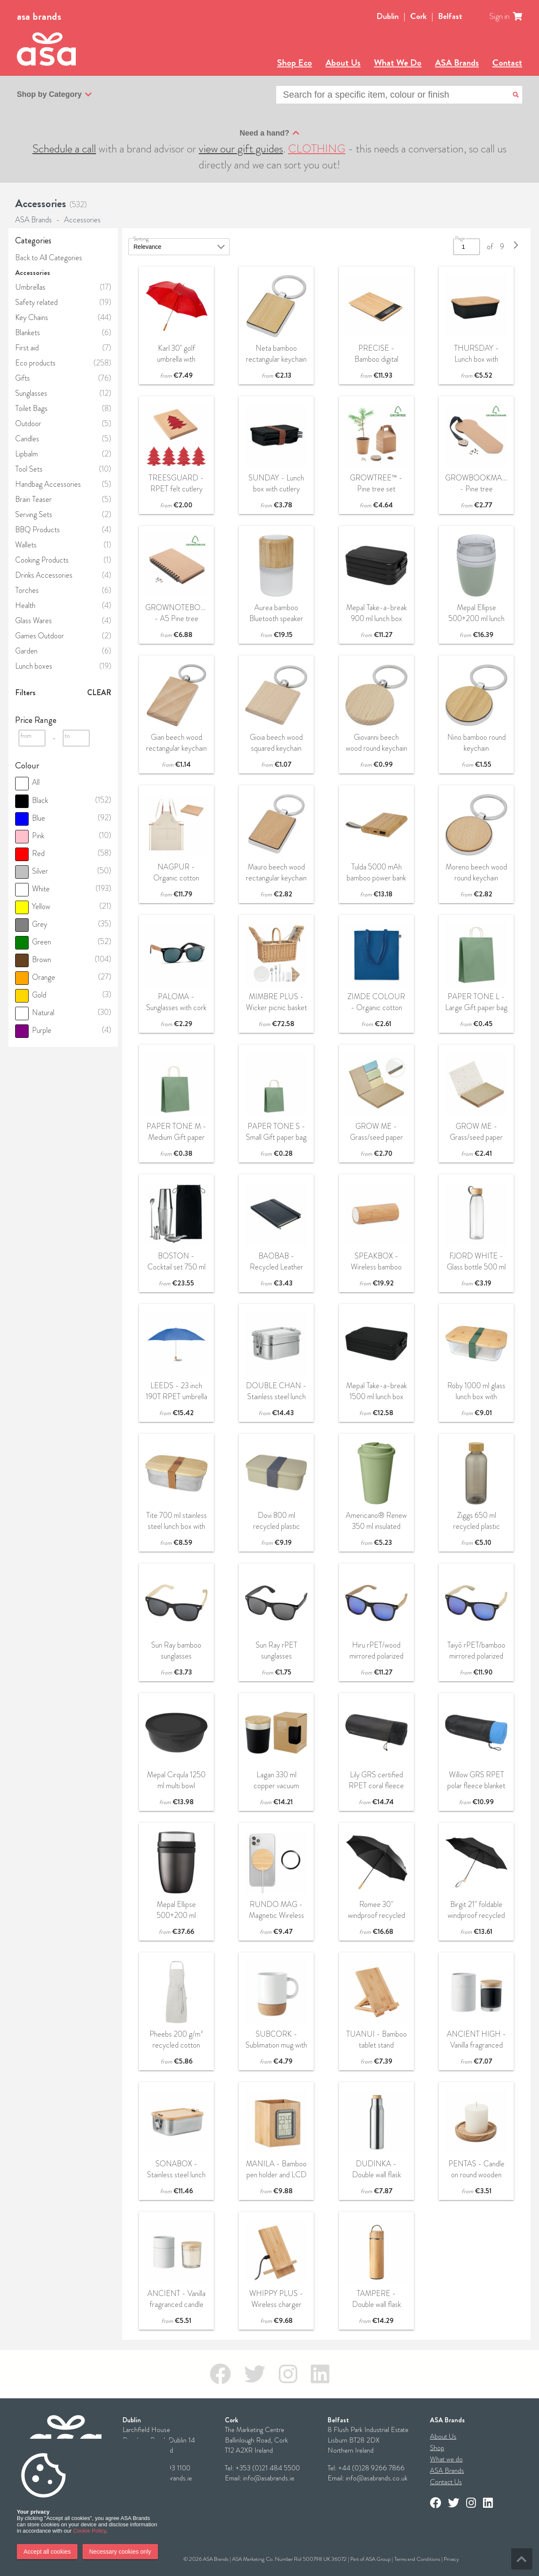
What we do (446, 2459)
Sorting (141, 239)
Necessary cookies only (120, 2551)
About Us (343, 62)
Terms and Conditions (417, 2559)
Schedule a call (64, 149)
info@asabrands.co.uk (377, 2478)
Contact (507, 62)
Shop (437, 2448)
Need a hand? (269, 133)
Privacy (451, 2559)
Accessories (82, 219)
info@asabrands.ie (268, 2478)
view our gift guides (241, 149)
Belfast (450, 16)
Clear (99, 692)
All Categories (61, 257)
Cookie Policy (89, 2531)
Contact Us (446, 2482)
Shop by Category (54, 94)
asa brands (39, 16)
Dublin (387, 16)
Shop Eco (294, 62)
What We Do (398, 62)
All (27, 782)
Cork (418, 16)
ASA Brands (457, 62)
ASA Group (378, 2559)
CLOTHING (316, 149)
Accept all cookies (47, 2551)
